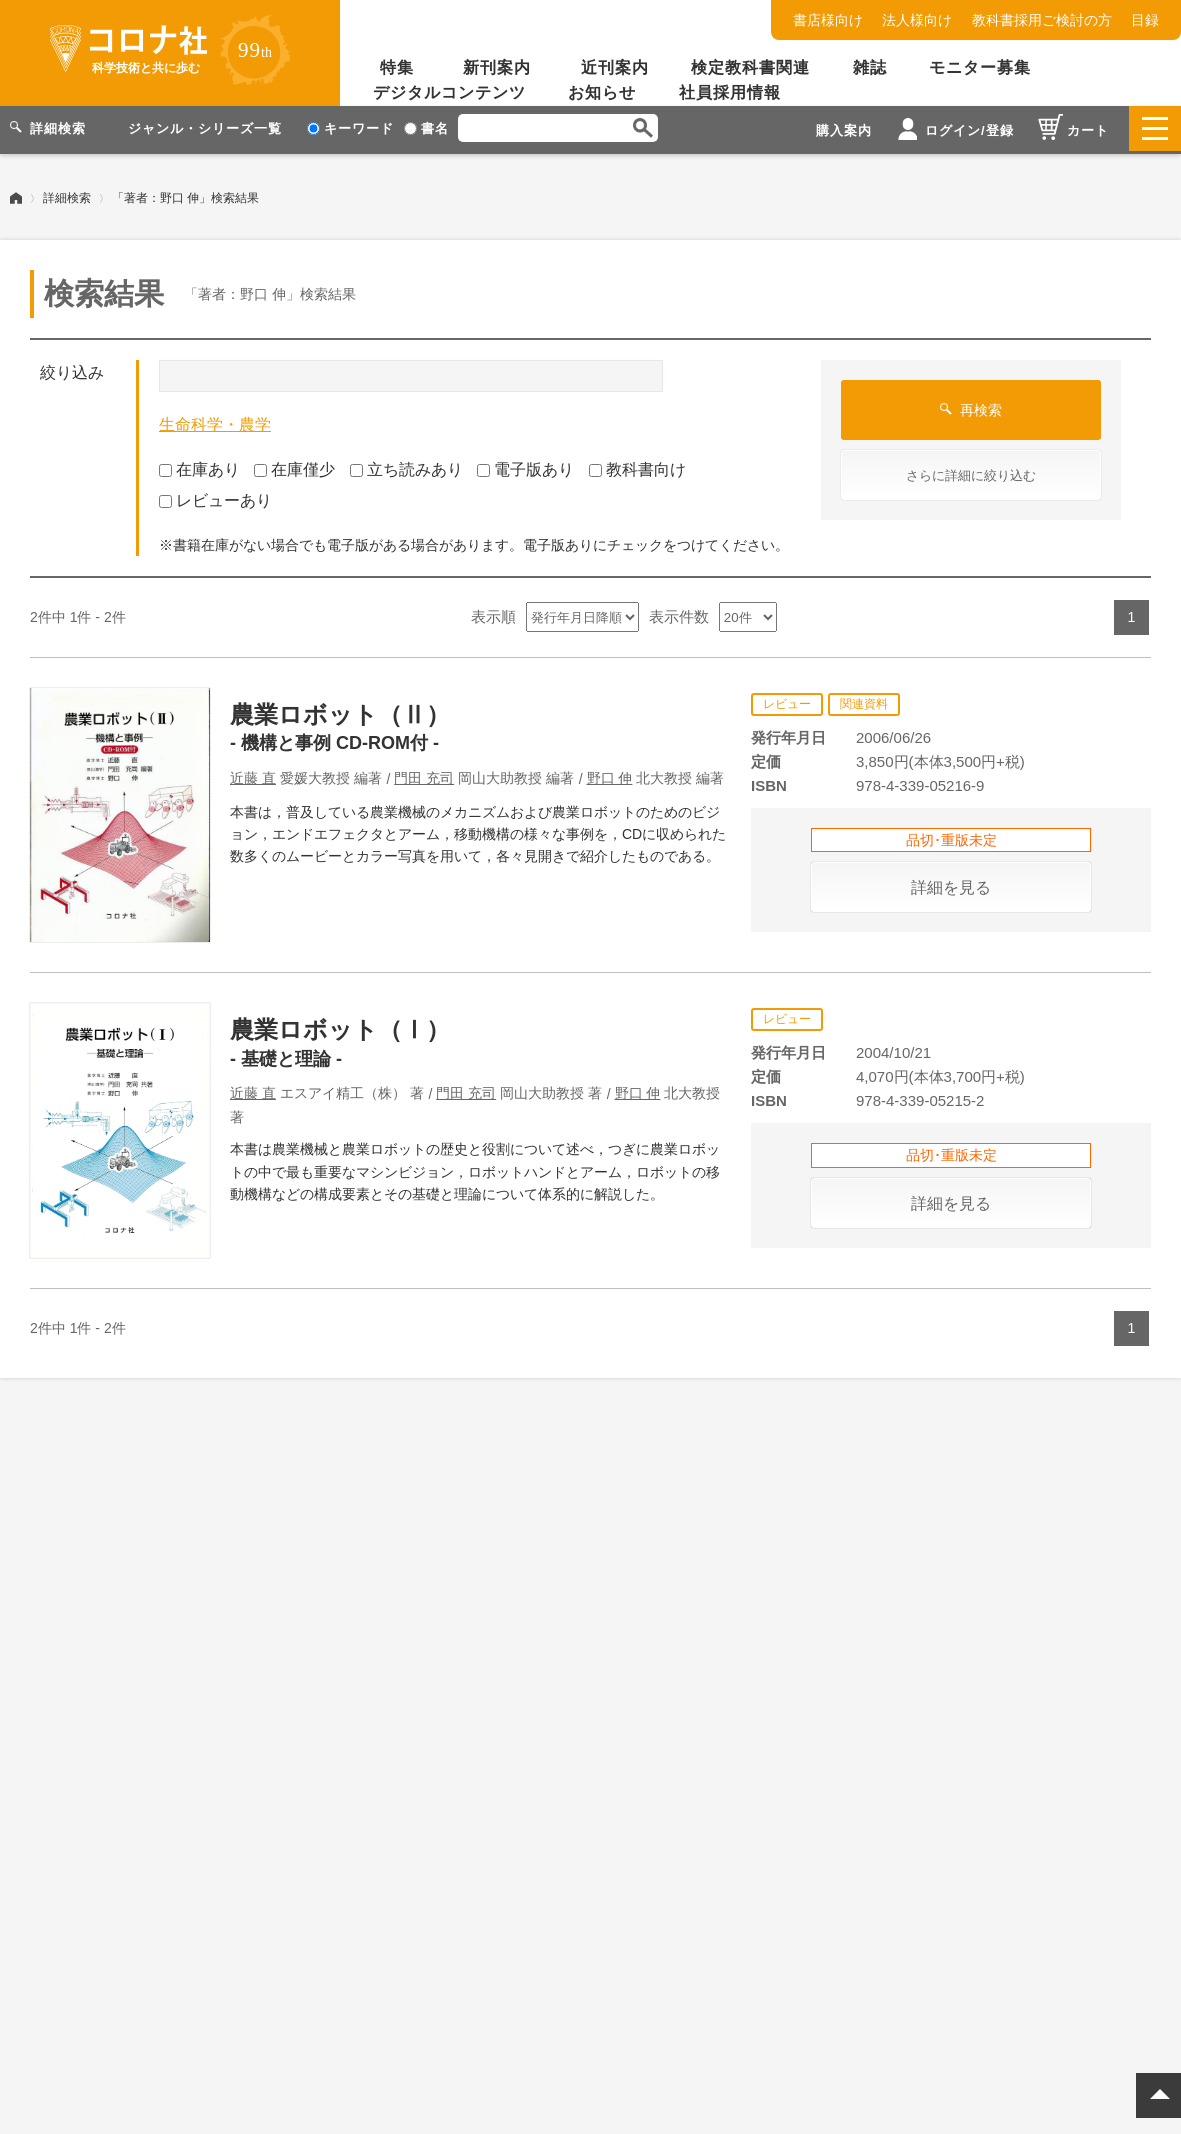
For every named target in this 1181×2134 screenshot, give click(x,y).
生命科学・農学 (215, 421)
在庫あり (199, 466)
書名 (426, 128)
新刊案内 (497, 67)
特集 (397, 67)
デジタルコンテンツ (449, 92)
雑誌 (870, 67)
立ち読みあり (406, 466)
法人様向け (917, 20)
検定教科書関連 (750, 67)
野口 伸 (610, 775)
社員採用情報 (730, 92)
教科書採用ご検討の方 (1042, 20)
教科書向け (637, 466)
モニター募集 (980, 67)
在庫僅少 (294, 466)
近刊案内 (615, 67)
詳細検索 (67, 195)
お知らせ (602, 92)
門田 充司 (424, 775)
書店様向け (828, 20)
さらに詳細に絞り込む (971, 472)
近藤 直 (253, 775)
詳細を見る (951, 884)
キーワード (350, 128)
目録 (1145, 20)
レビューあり (215, 497)
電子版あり (525, 466)
